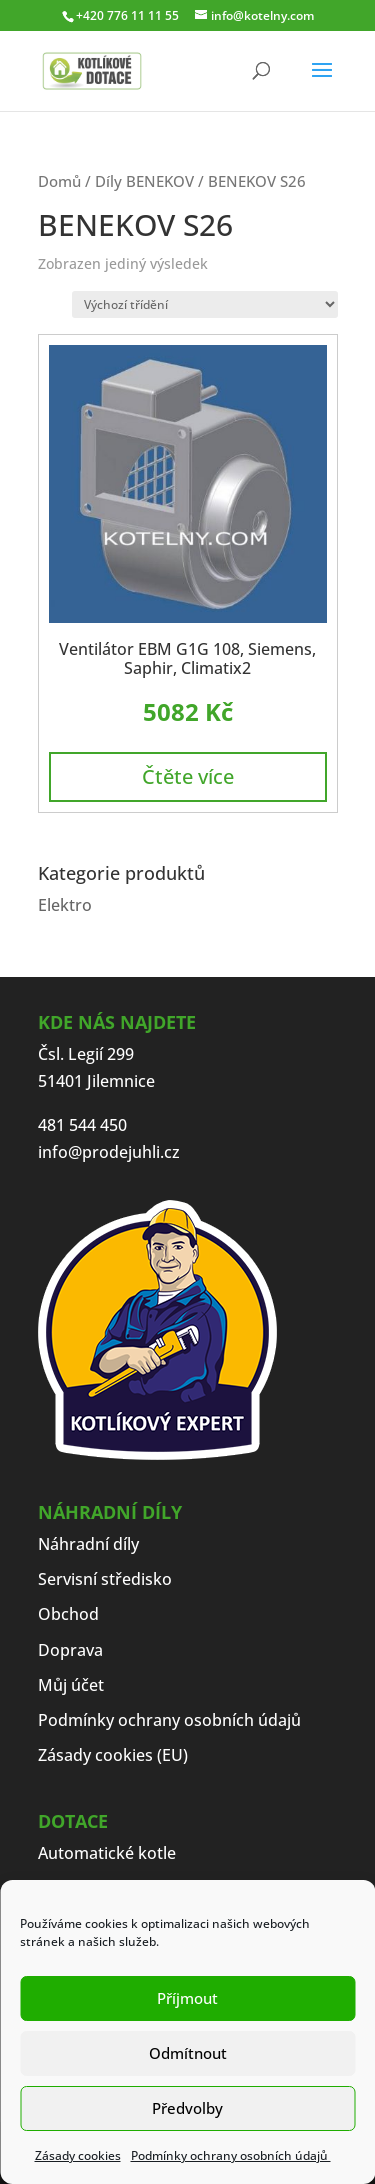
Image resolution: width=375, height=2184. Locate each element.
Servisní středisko (105, 1579)
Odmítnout (188, 2053)
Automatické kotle (107, 1853)
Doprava (70, 1650)
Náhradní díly (88, 1544)
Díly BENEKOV (144, 181)
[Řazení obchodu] (205, 304)
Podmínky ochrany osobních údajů (231, 2155)
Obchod (68, 1614)
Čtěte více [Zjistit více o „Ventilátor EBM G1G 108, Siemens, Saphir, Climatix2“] (188, 776)
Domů (59, 181)
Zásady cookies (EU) (113, 1755)
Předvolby (187, 2108)
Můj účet (71, 1685)
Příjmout (187, 1998)
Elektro (65, 905)
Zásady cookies (78, 2155)
